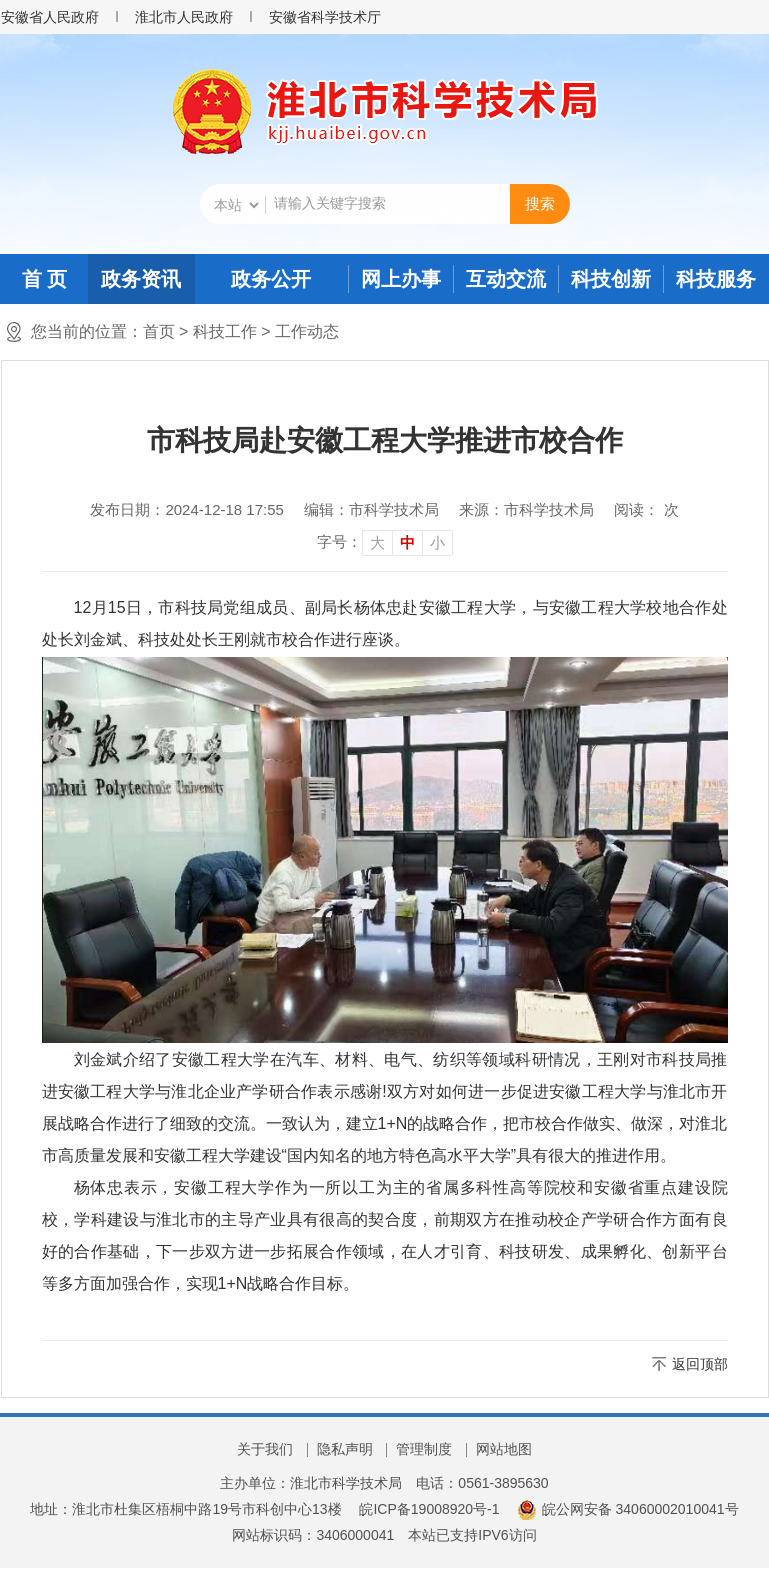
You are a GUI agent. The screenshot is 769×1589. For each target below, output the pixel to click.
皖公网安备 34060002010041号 (627, 1509)
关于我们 (265, 1449)
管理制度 (424, 1449)
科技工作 (225, 331)
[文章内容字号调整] (385, 542)
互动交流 (506, 279)
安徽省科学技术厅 (325, 17)
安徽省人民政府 (50, 17)
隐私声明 (345, 1449)
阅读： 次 (646, 509)
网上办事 (401, 279)
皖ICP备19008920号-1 (429, 1509)
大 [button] (377, 542)
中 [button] (407, 542)
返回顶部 (700, 1364)
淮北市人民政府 (184, 17)
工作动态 (307, 331)
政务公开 (271, 279)
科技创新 (611, 279)
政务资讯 (141, 279)
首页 (159, 331)
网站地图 (504, 1449)
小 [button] (437, 542)
